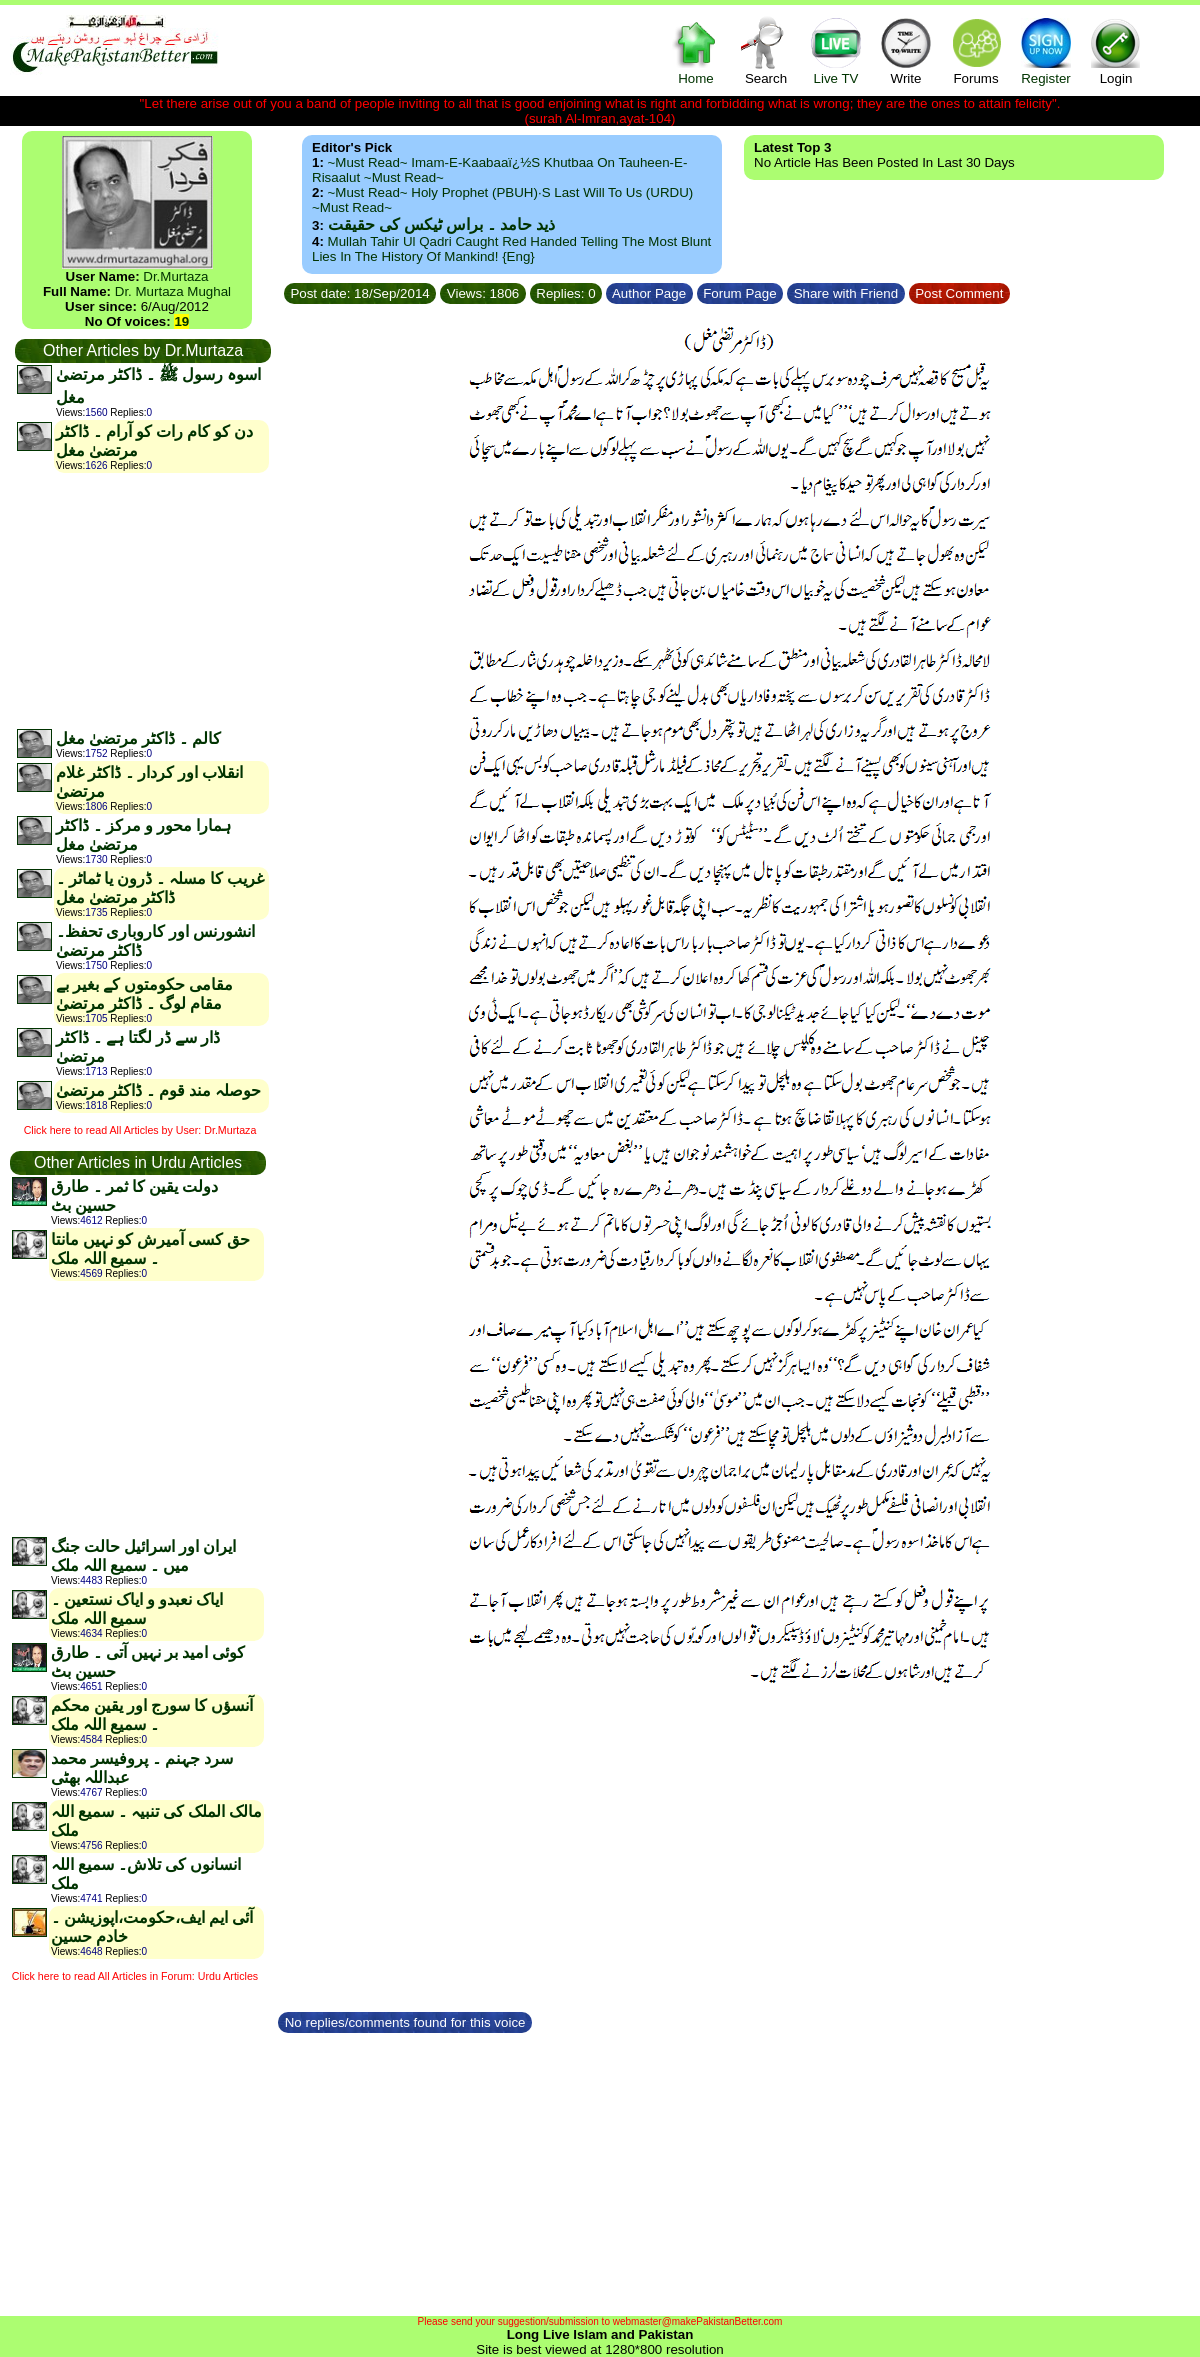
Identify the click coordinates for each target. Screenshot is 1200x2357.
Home (696, 50)
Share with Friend (846, 293)
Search (766, 50)
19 (181, 321)
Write (906, 50)
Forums (976, 50)
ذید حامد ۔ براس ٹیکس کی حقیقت (441, 224)
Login (1116, 50)
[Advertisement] (142, 600)
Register (1046, 50)
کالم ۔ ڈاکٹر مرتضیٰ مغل (138, 738)
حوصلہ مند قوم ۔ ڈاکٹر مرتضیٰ (158, 1090)
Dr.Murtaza (175, 276)
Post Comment (960, 293)
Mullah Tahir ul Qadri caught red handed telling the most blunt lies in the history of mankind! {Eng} (511, 249)
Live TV (836, 50)
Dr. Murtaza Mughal (173, 291)
